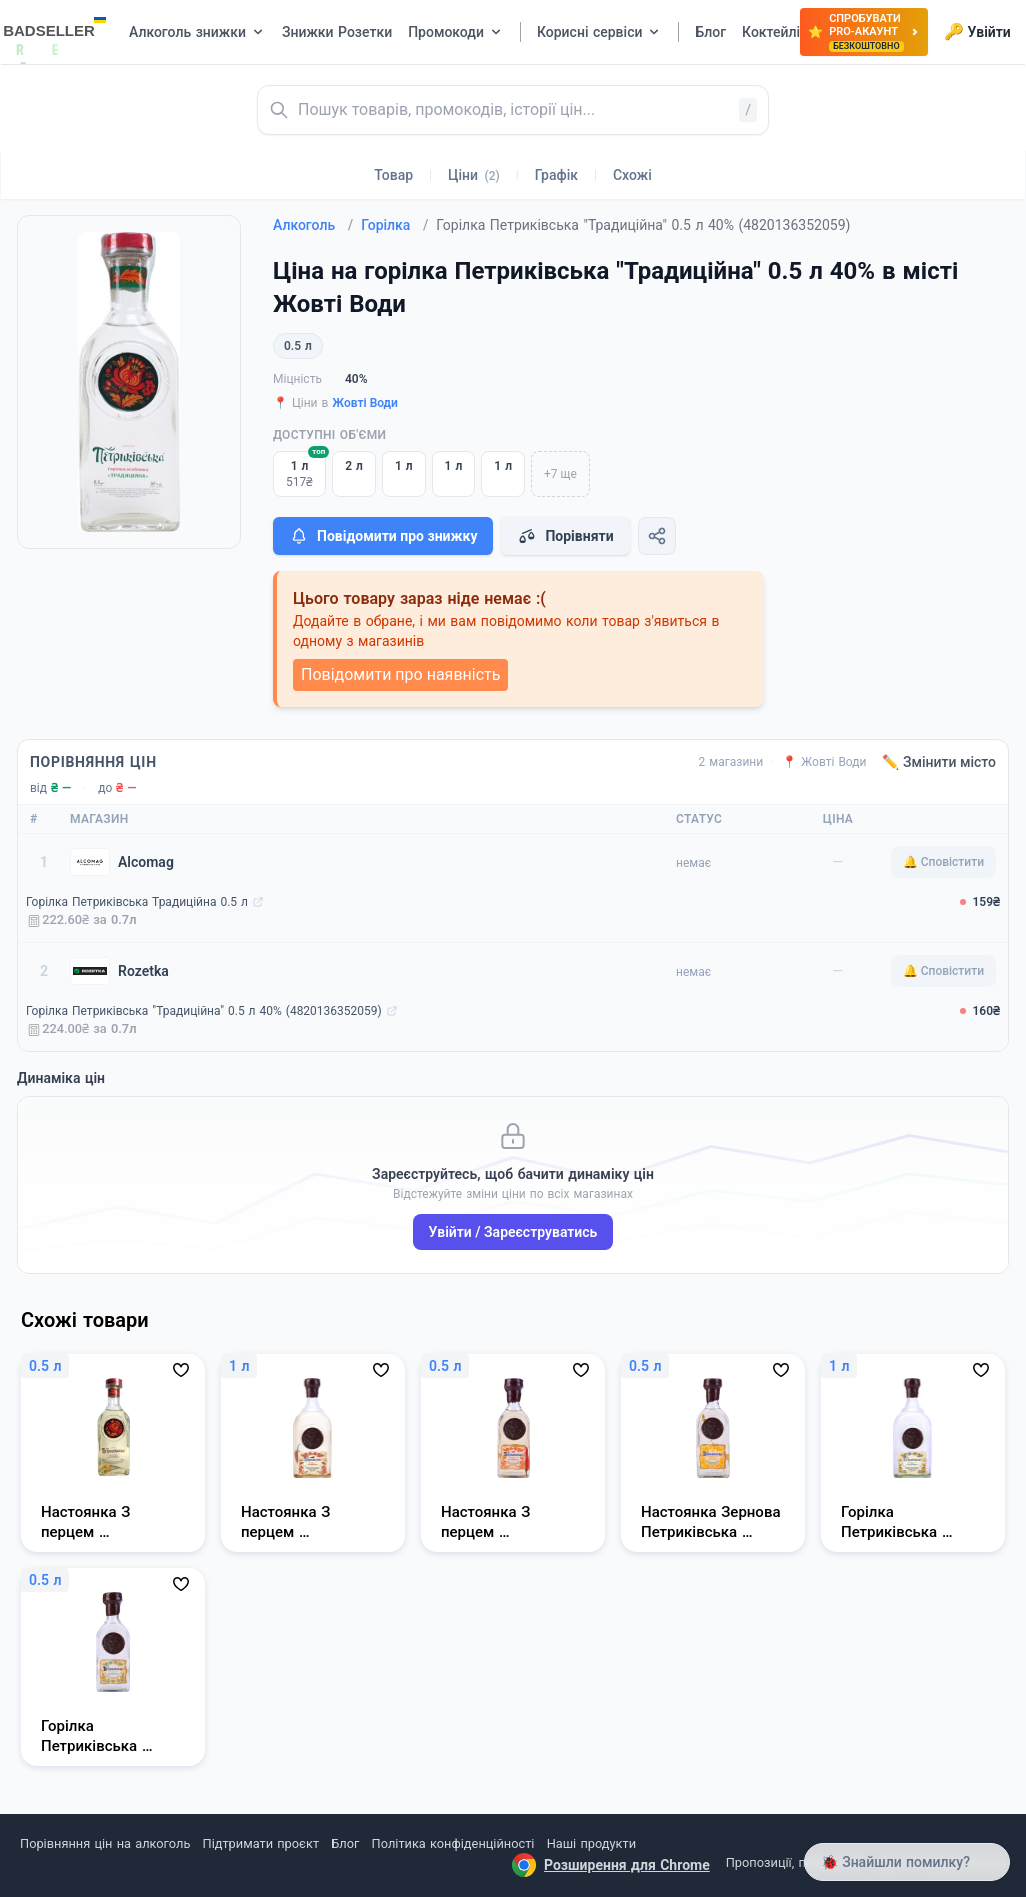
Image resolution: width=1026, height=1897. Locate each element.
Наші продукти (591, 1843)
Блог (345, 1843)
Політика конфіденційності (453, 1843)
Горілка (394, 225)
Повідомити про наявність (400, 674)
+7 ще (560, 474)
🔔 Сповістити (943, 862)
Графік (556, 175)
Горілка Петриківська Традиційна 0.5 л (137, 902)
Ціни (474, 175)
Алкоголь (313, 225)
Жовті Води (365, 403)
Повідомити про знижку (383, 536)
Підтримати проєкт (261, 1843)
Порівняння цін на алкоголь (105, 1843)
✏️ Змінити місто (939, 762)
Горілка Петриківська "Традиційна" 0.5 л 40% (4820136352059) (204, 1011)
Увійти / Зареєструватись (513, 1232)
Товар (393, 175)
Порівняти (565, 536)
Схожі (632, 175)
